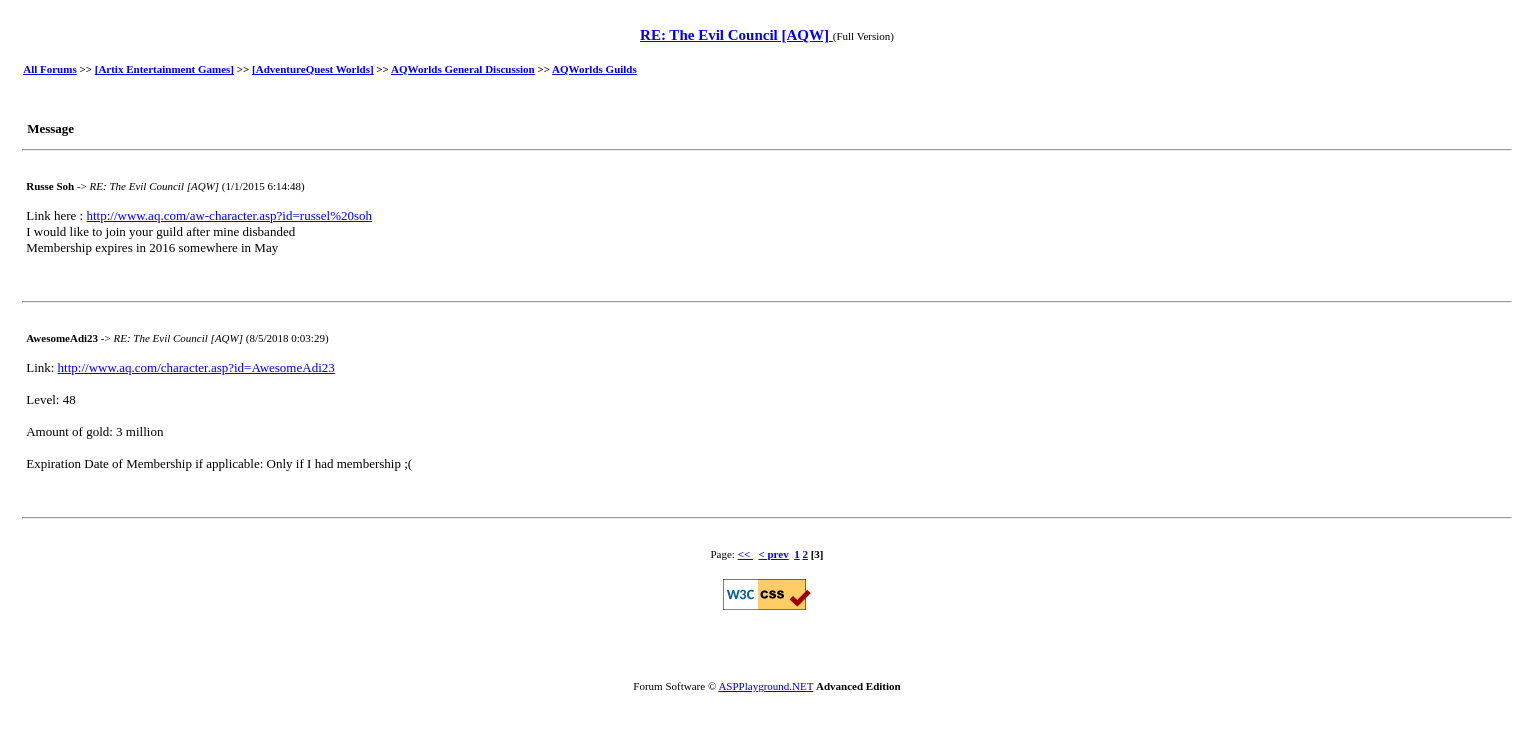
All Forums (49, 69)
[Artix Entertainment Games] (164, 69)
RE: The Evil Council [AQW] (736, 35)
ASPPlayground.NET (765, 686)
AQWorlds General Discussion (463, 69)
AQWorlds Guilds (594, 69)
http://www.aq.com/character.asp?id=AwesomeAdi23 (196, 367)
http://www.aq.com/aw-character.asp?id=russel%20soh (229, 215)
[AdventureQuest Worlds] (313, 69)
